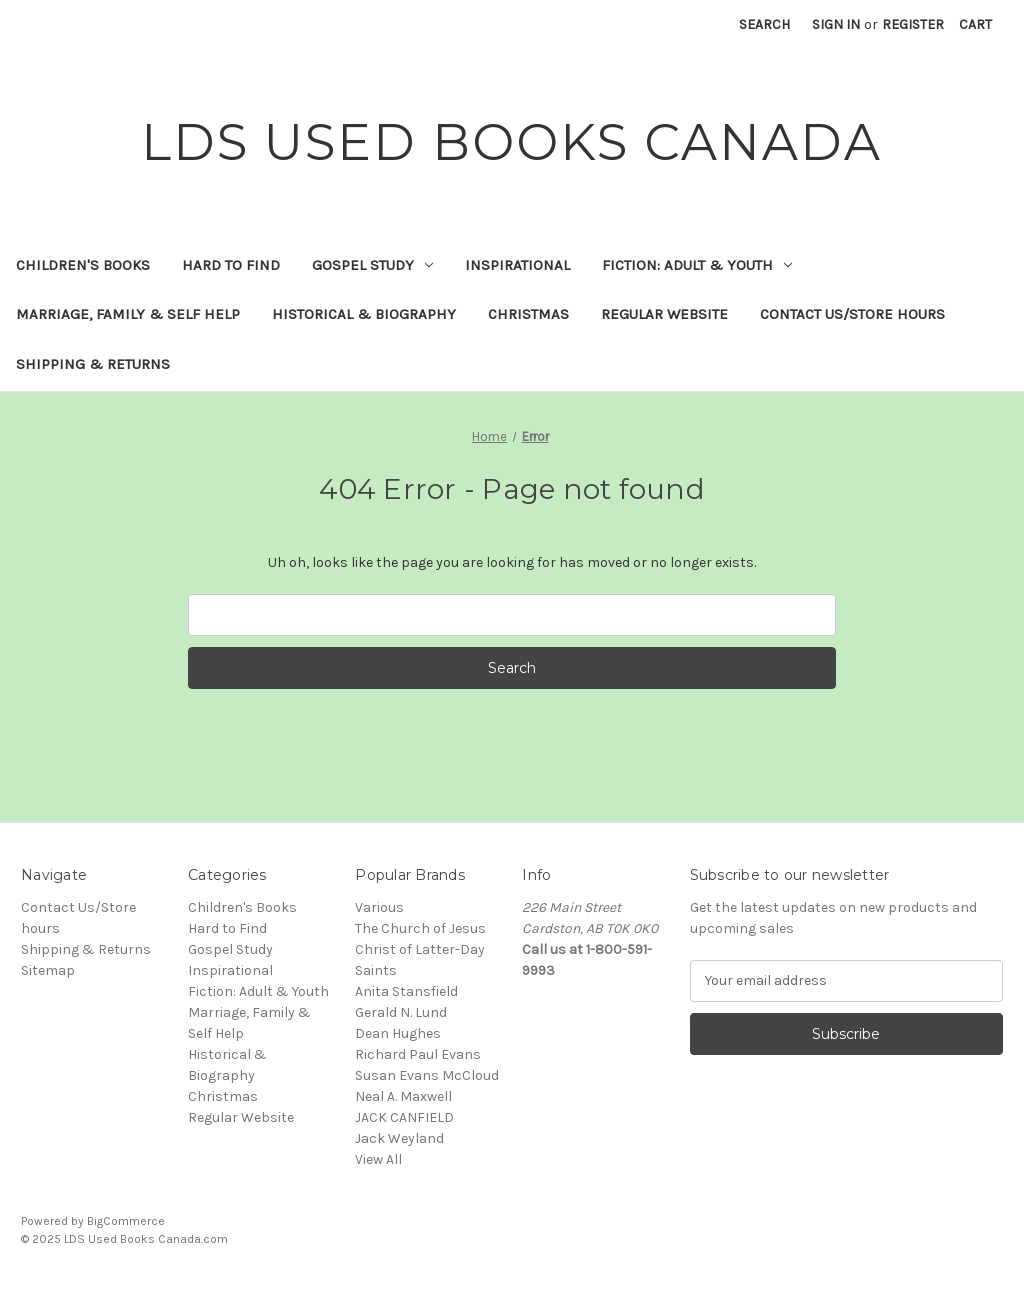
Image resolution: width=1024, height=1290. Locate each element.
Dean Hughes (398, 1033)
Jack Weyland (399, 1138)
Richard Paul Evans (418, 1054)
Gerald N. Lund (401, 1012)
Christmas (528, 314)
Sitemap (48, 970)
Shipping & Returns (93, 364)
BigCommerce (126, 1221)
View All (378, 1159)
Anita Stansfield (406, 991)
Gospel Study (372, 265)
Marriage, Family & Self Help (128, 314)
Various (379, 907)
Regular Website (664, 314)
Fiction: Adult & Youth (697, 265)
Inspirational (517, 265)
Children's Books (83, 265)
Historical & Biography (364, 314)
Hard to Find (231, 265)
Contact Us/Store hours (852, 314)
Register (913, 24)
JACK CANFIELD (404, 1117)
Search (764, 24)
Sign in (836, 24)
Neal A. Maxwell (403, 1096)
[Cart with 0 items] (975, 24)
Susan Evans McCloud (427, 1075)
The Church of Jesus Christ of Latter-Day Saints (420, 949)
